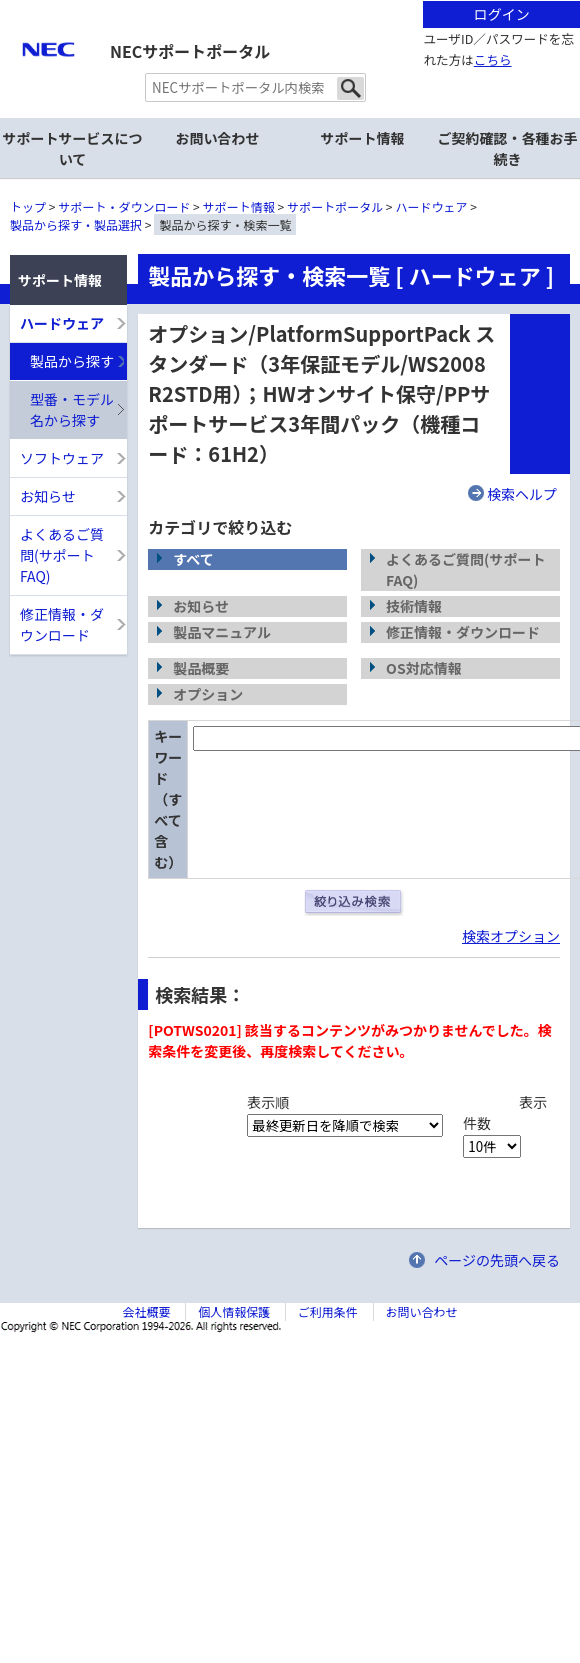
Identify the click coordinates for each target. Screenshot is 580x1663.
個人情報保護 (234, 1311)
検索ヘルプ (522, 494)
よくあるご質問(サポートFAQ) (62, 555)
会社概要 (146, 1311)
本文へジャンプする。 (290, 1)
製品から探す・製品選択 (76, 224)
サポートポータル (335, 206)
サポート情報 (239, 206)
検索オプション (511, 936)
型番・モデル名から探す (72, 409)
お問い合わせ (218, 138)
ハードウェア (432, 206)
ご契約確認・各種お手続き (508, 148)
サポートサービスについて (73, 148)
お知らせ (48, 496)
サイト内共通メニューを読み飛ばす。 (220, 25)
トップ (28, 206)
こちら (493, 59)
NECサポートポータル (190, 51)
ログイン (502, 14)
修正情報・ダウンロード (62, 624)
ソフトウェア (62, 458)
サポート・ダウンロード (124, 206)
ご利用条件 (328, 1311)
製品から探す (72, 361)
